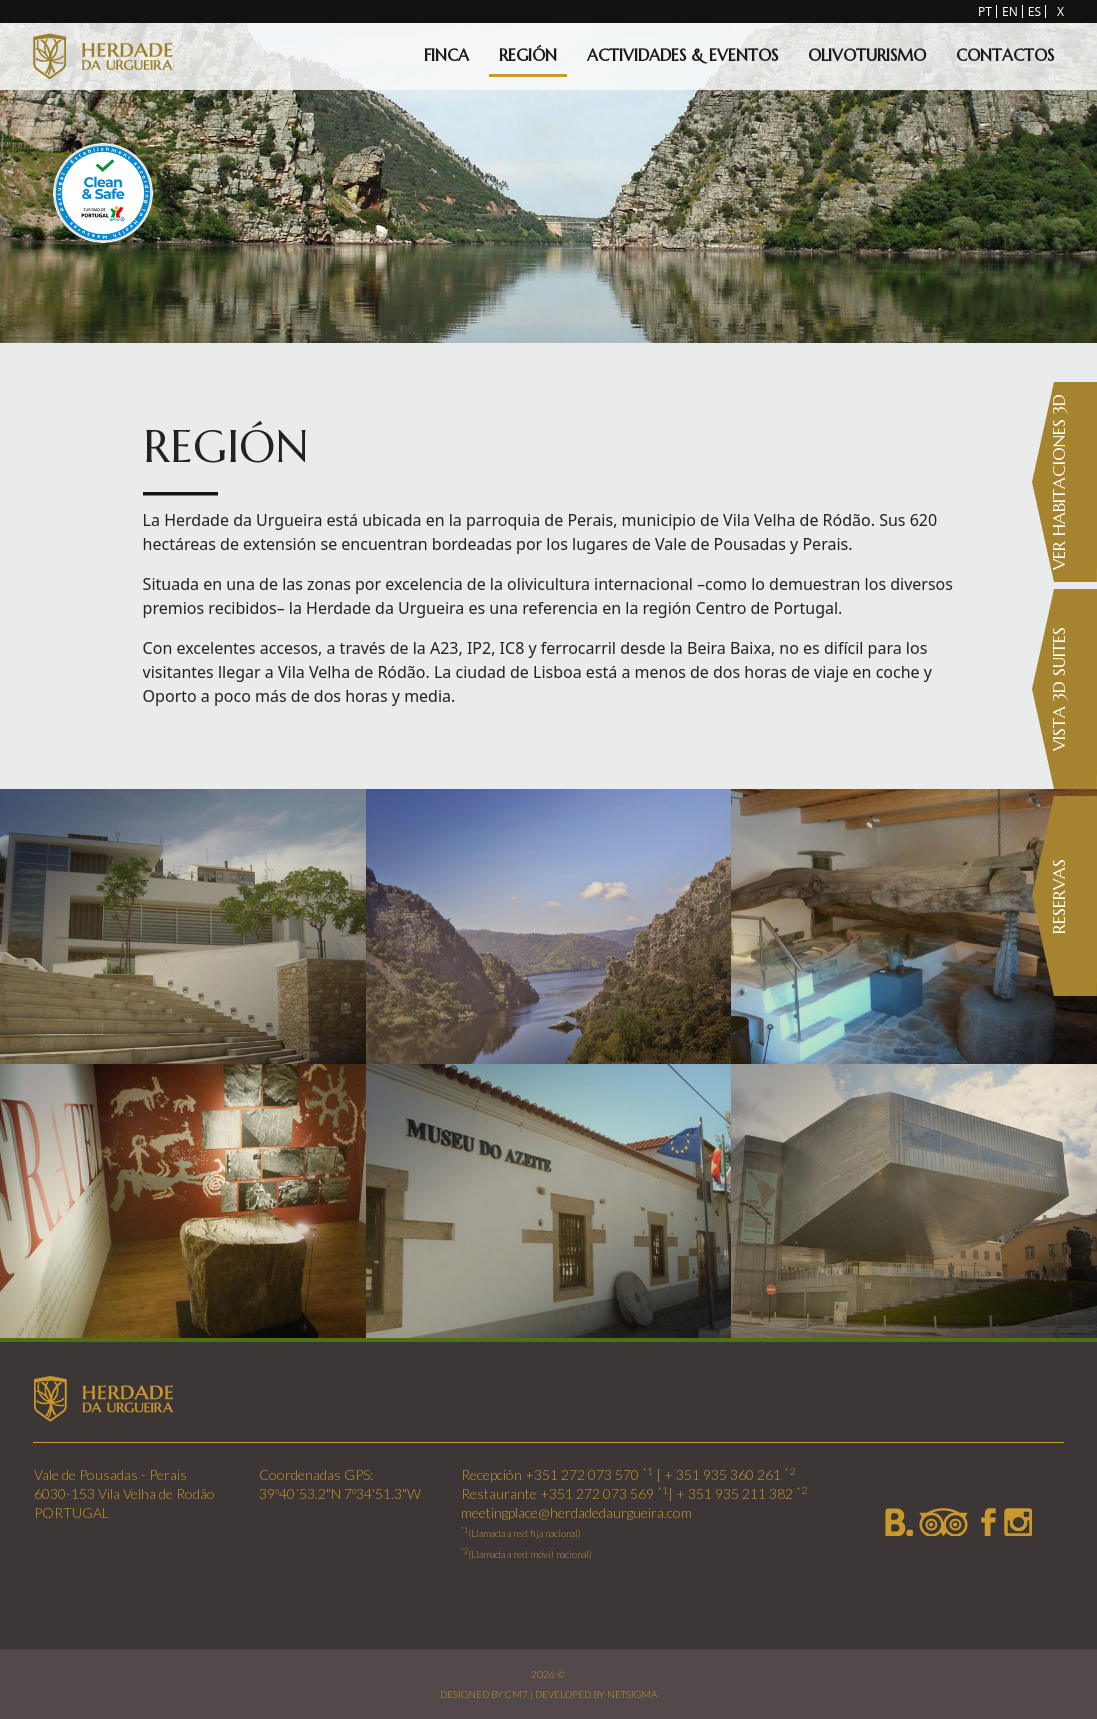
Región (528, 55)
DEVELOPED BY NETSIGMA (596, 1694)
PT (985, 11)
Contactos (1005, 55)
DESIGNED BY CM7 (484, 1694)
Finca (446, 55)
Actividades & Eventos (682, 55)
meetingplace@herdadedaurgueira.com (576, 1512)
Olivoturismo (867, 55)
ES (1034, 11)
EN (1010, 11)
